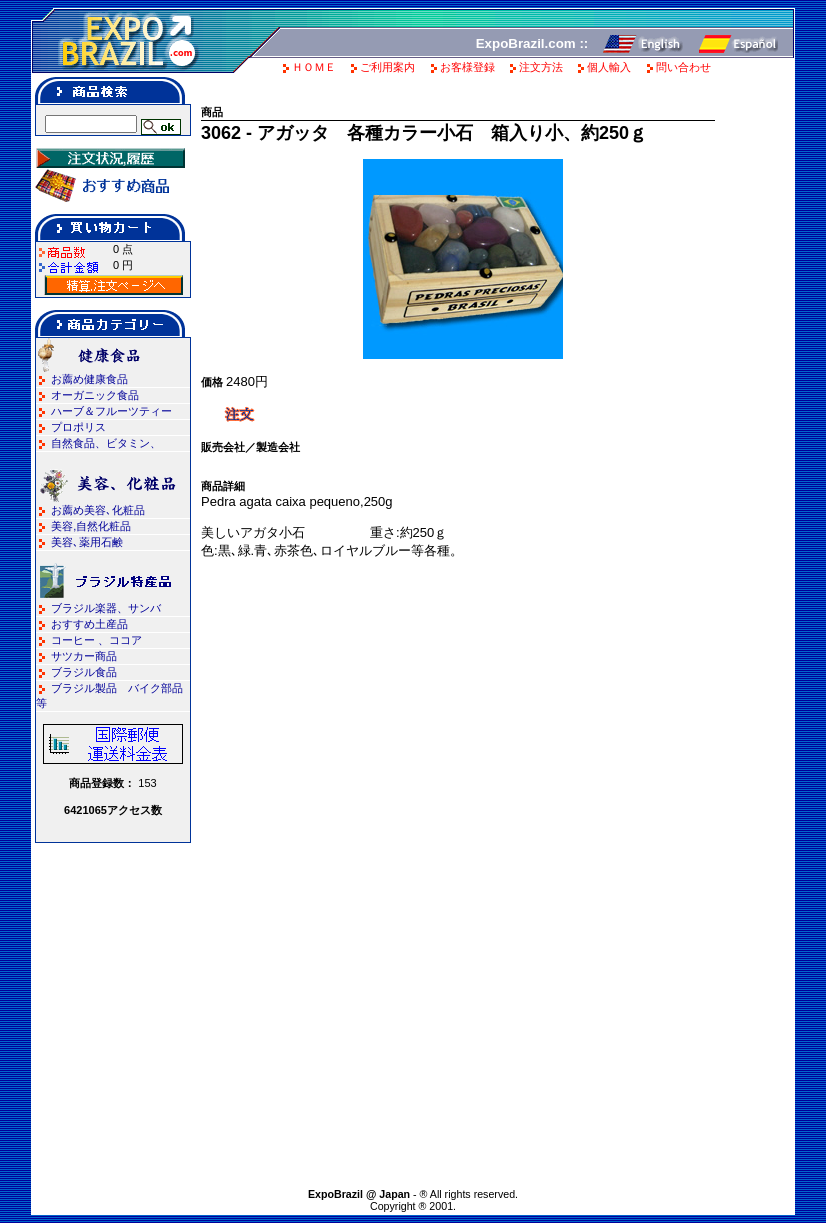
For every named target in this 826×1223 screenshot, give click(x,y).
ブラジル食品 (84, 672)
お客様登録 (467, 67)
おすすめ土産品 (89, 624)
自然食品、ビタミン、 (106, 443)
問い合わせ (683, 67)
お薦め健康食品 (89, 379)
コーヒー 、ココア (96, 640)
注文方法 (541, 67)
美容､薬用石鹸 (87, 542)
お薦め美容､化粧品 (98, 510)
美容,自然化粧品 (91, 526)
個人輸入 (609, 67)
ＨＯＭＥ (314, 67)
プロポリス (78, 427)
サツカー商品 (84, 656)
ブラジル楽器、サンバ (106, 608)
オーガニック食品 (95, 395)
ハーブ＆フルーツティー (111, 411)
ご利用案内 (387, 67)
